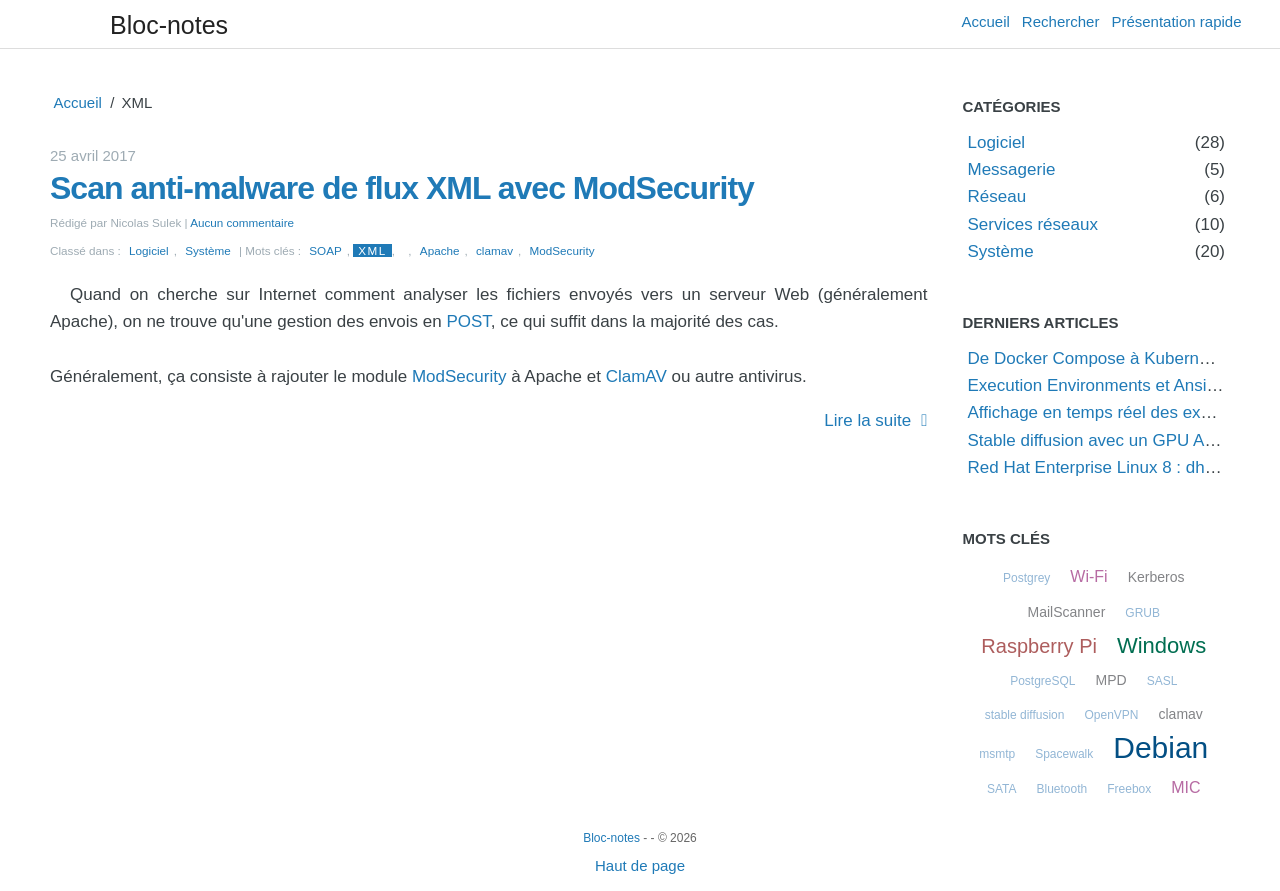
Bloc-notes (169, 25)
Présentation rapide (1176, 21)
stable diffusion (1025, 715)
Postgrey (1026, 578)
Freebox (1129, 789)
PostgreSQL (1042, 681)
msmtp (997, 754)
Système (207, 250)
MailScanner (1067, 612)
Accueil (986, 21)
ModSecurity (562, 250)
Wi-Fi (1088, 576)
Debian (1160, 747)
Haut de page (640, 865)
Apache (440, 250)
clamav (494, 250)
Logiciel (149, 250)
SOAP (325, 250)
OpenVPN (1111, 715)
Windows (1161, 645)
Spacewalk (1064, 754)
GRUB (1142, 613)
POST (468, 321)
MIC (1185, 787)
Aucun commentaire (242, 222)
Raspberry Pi (1039, 646)
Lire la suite (867, 420)
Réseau (997, 196)
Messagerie (1012, 169)
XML (372, 250)
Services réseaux (1033, 224)
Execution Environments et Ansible (1099, 385)
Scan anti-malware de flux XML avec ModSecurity (402, 188)
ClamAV (636, 376)
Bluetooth (1061, 789)
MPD (1111, 680)
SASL (1162, 681)
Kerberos (1156, 577)
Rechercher (1061, 21)
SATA (1002, 789)
